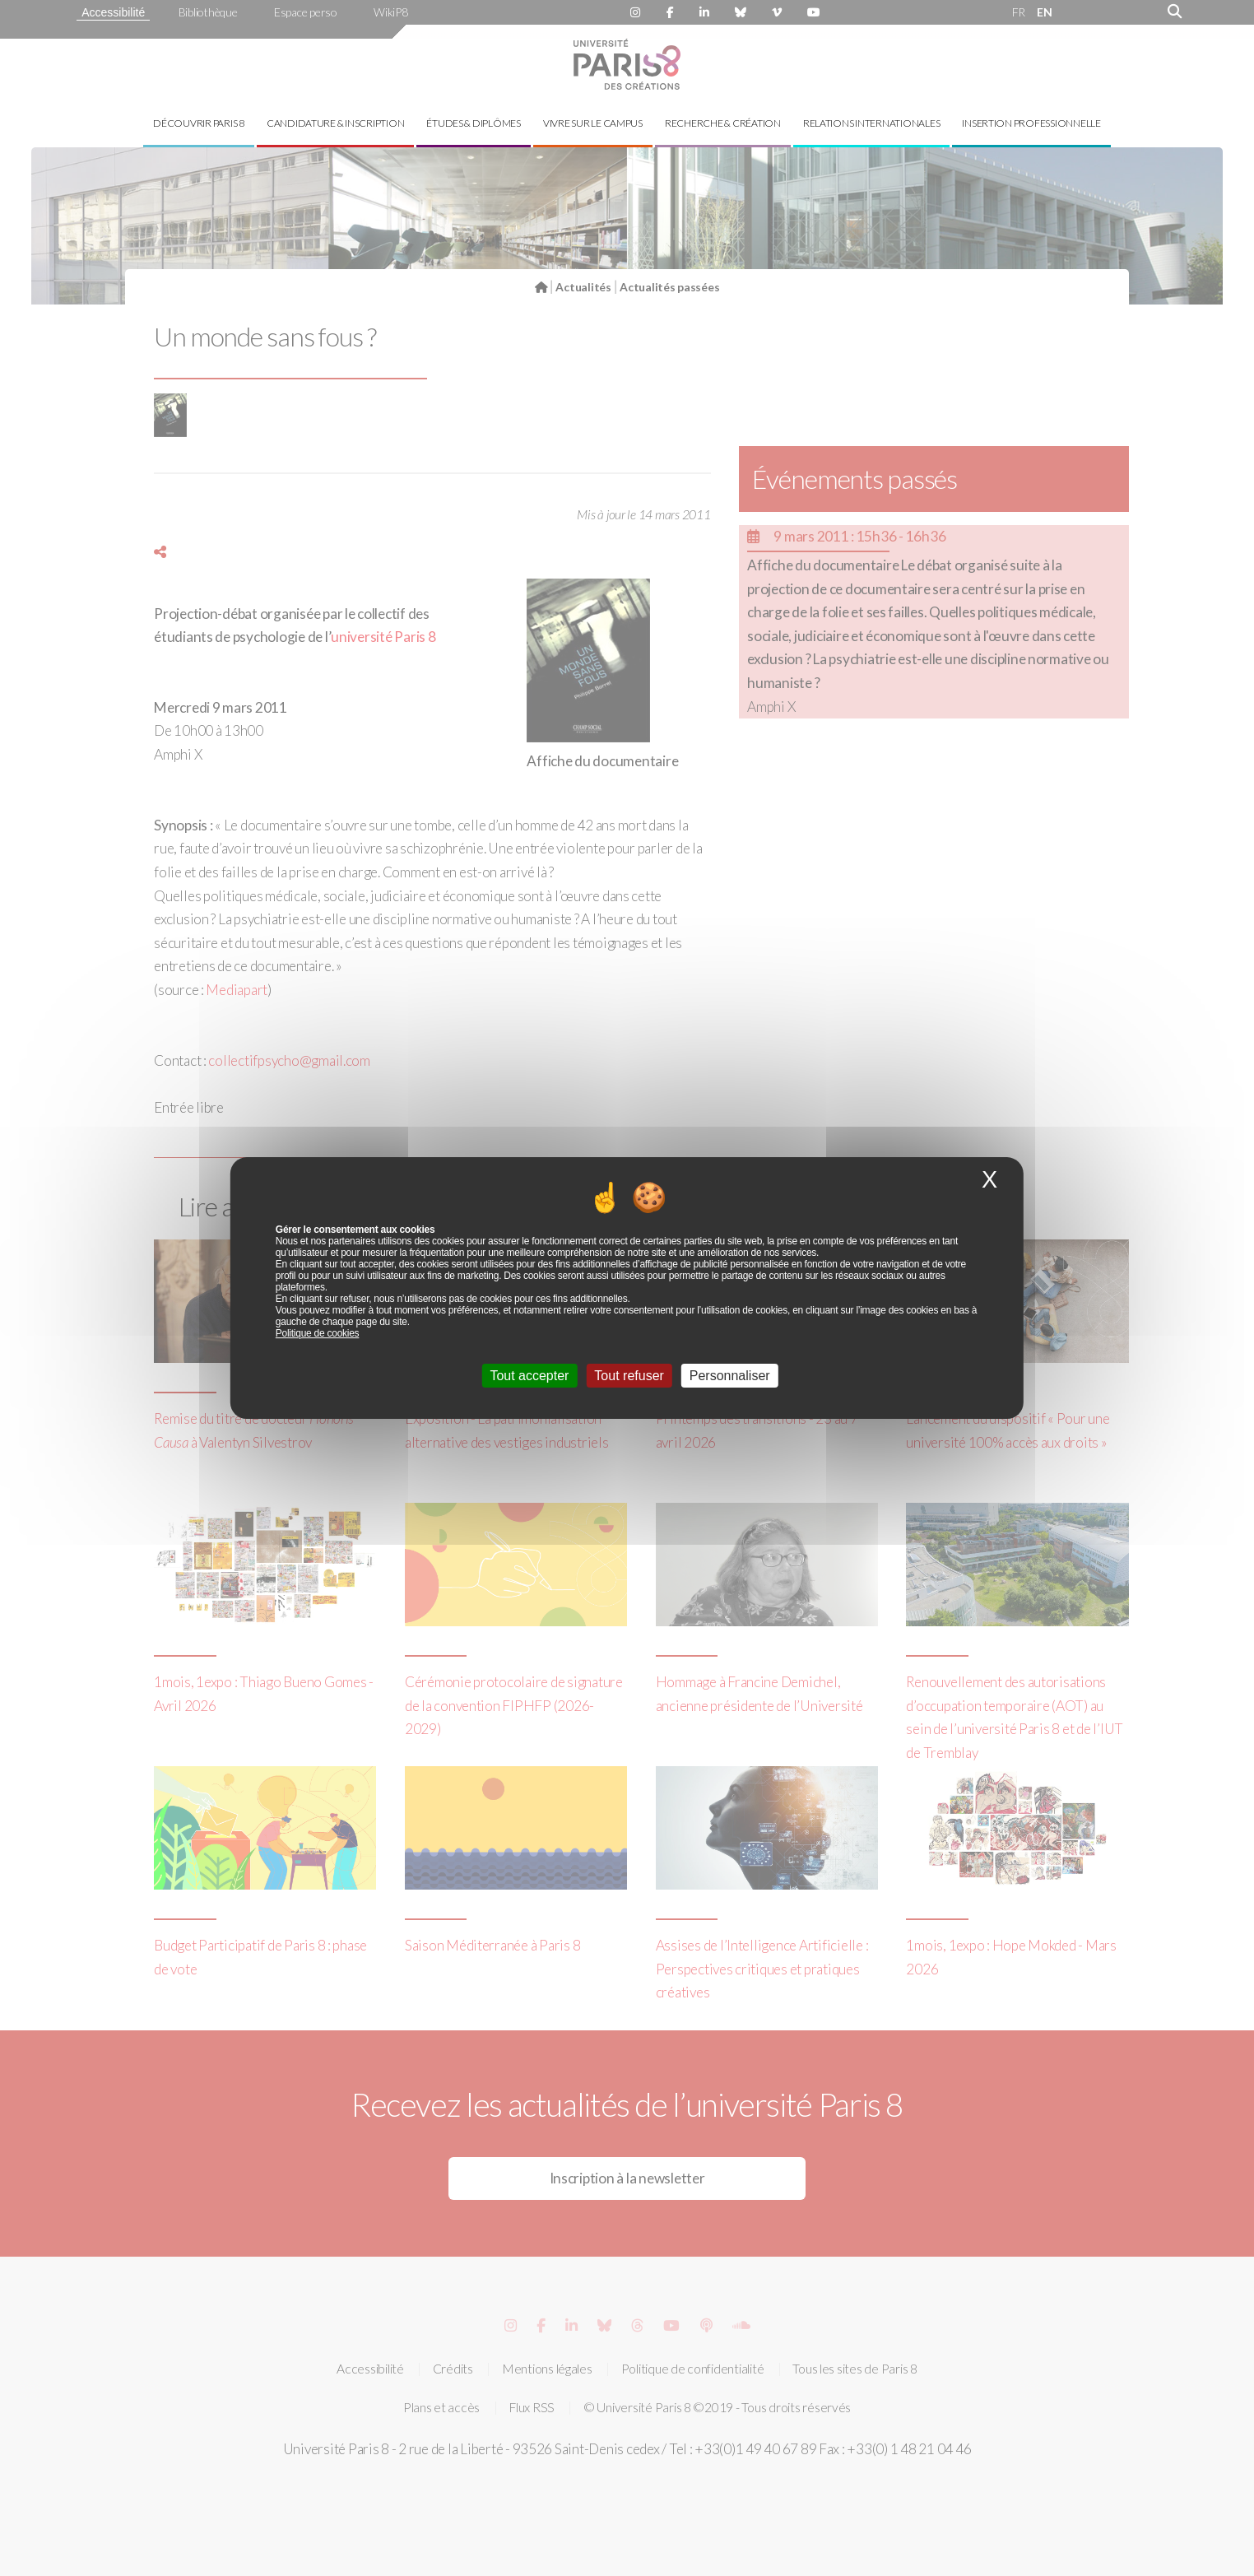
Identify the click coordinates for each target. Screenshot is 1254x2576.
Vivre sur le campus (593, 123)
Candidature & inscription (336, 123)
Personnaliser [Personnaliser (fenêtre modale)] (730, 1376)
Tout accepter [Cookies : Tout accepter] (529, 1376)
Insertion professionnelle (1031, 123)
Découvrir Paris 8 (198, 123)
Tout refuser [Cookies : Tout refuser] (628, 1376)
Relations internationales (871, 123)
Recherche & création (723, 123)
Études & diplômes (473, 123)
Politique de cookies (318, 1333)
